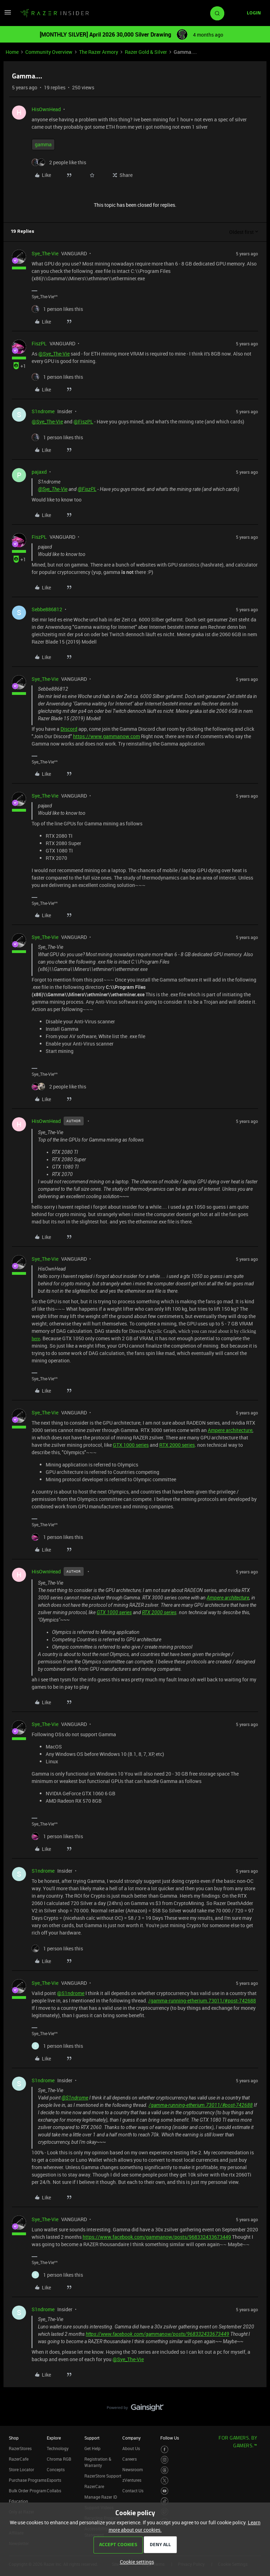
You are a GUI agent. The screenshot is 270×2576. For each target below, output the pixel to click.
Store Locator (21, 2469)
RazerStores (20, 2448)
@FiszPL (83, 421)
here (36, 1338)
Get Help (92, 2448)
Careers (129, 2459)
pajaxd (39, 471)
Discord (68, 729)
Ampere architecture (230, 1430)
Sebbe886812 (47, 609)
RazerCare (94, 2486)
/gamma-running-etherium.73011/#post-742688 (202, 2000)
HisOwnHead (46, 109)
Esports (54, 2480)
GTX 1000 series (131, 1445)
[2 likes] (59, 162)
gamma (43, 144)
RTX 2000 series (177, 1445)
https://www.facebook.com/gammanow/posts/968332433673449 (157, 2236)
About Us (131, 2448)
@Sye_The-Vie (54, 353)
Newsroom (132, 2469)
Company (131, 2438)
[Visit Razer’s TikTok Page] (164, 2501)
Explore (54, 2438)
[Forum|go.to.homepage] (54, 13)
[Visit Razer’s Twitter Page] (164, 2480)
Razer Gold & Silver (146, 52)
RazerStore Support (102, 2476)
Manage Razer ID (100, 2497)
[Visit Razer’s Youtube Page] (164, 2491)
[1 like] (57, 309)
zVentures (131, 2480)
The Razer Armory (98, 52)
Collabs (54, 2490)
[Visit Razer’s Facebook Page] (164, 2449)
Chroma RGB (59, 2459)
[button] (8, 14)
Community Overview (48, 52)
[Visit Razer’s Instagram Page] (164, 2459)
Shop (14, 2438)
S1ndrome (43, 411)
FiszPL (39, 343)
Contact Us (132, 2490)
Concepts (56, 2469)
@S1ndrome (70, 1993)
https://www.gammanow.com (106, 736)
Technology (58, 2448)
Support (91, 2438)
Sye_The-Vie (45, 253)
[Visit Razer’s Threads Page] (164, 2470)
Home (12, 52)
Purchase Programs (27, 2480)
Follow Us (169, 2438)
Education (18, 2501)
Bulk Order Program (27, 2490)
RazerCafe (18, 2459)
